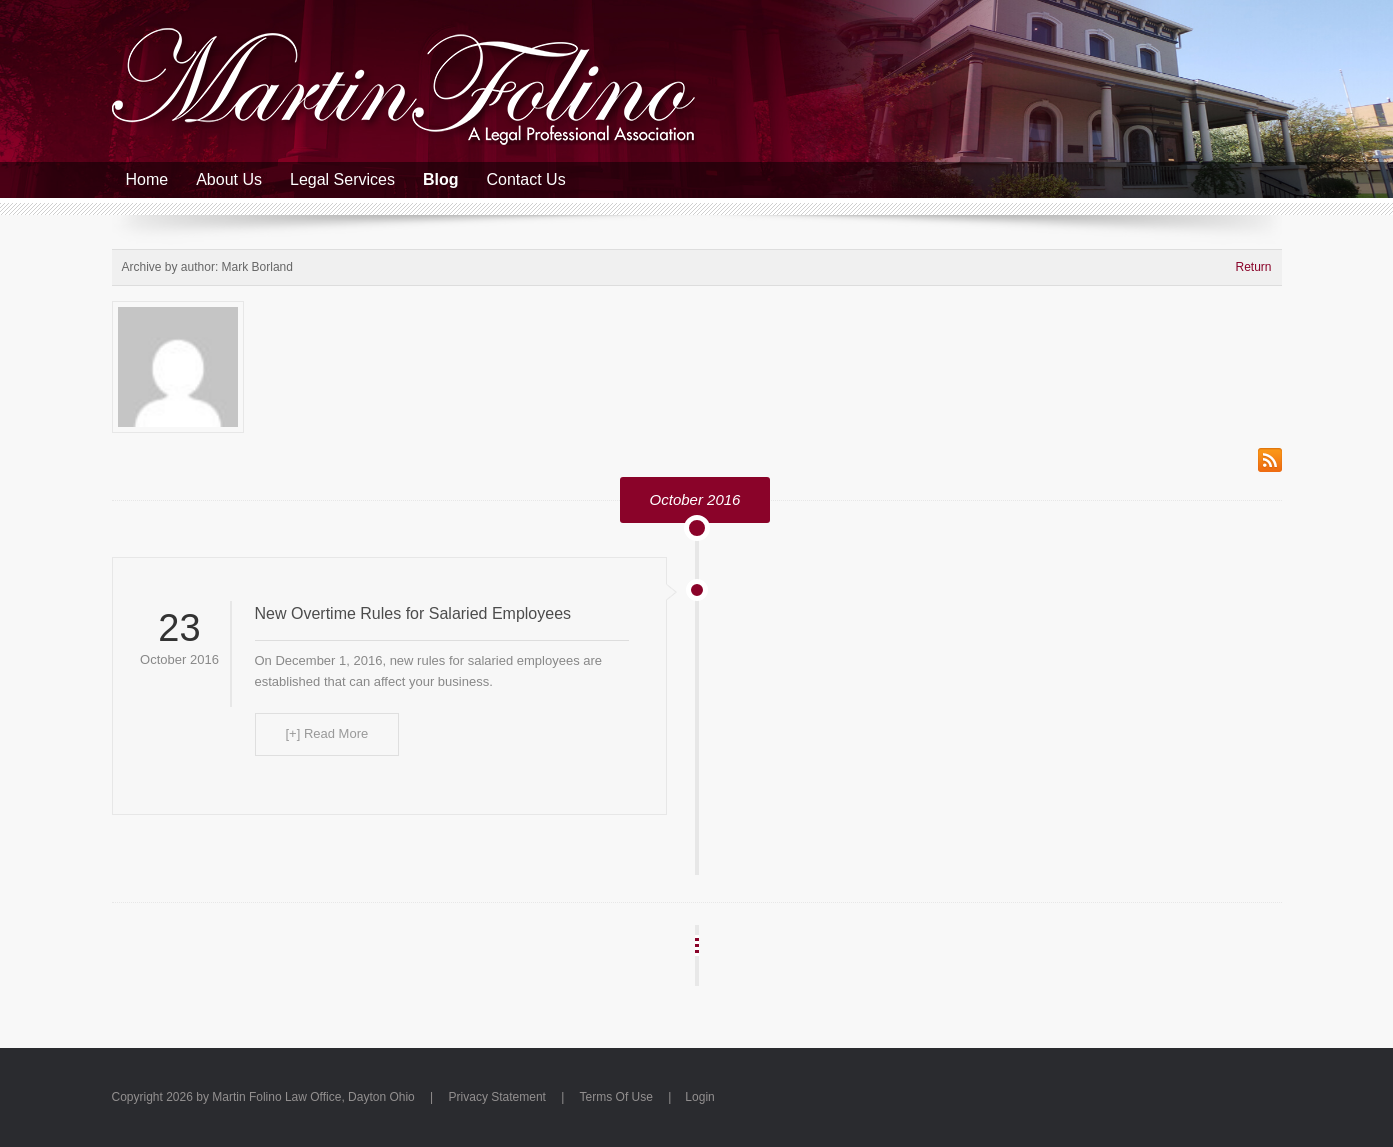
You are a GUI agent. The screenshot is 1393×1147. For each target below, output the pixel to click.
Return (1253, 267)
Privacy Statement (497, 1097)
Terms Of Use (616, 1097)
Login (699, 1097)
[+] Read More (327, 733)
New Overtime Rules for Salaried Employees (413, 613)
